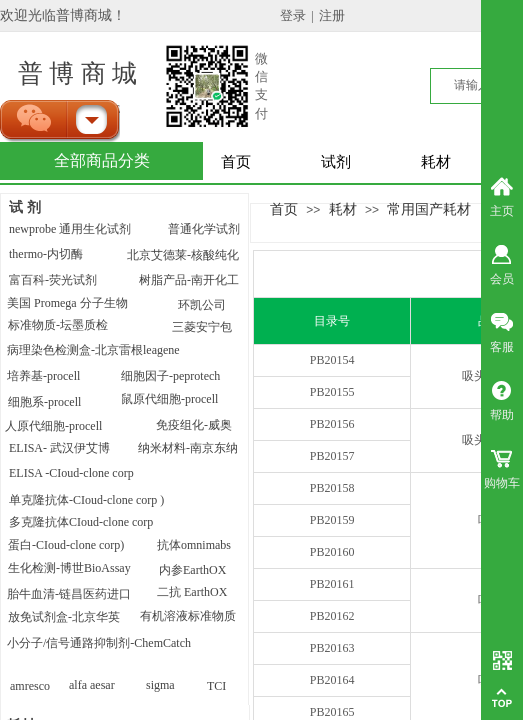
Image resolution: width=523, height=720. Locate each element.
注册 (332, 15)
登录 (293, 15)
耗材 (436, 162)
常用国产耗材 (429, 209)
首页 (236, 162)
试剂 (336, 162)
